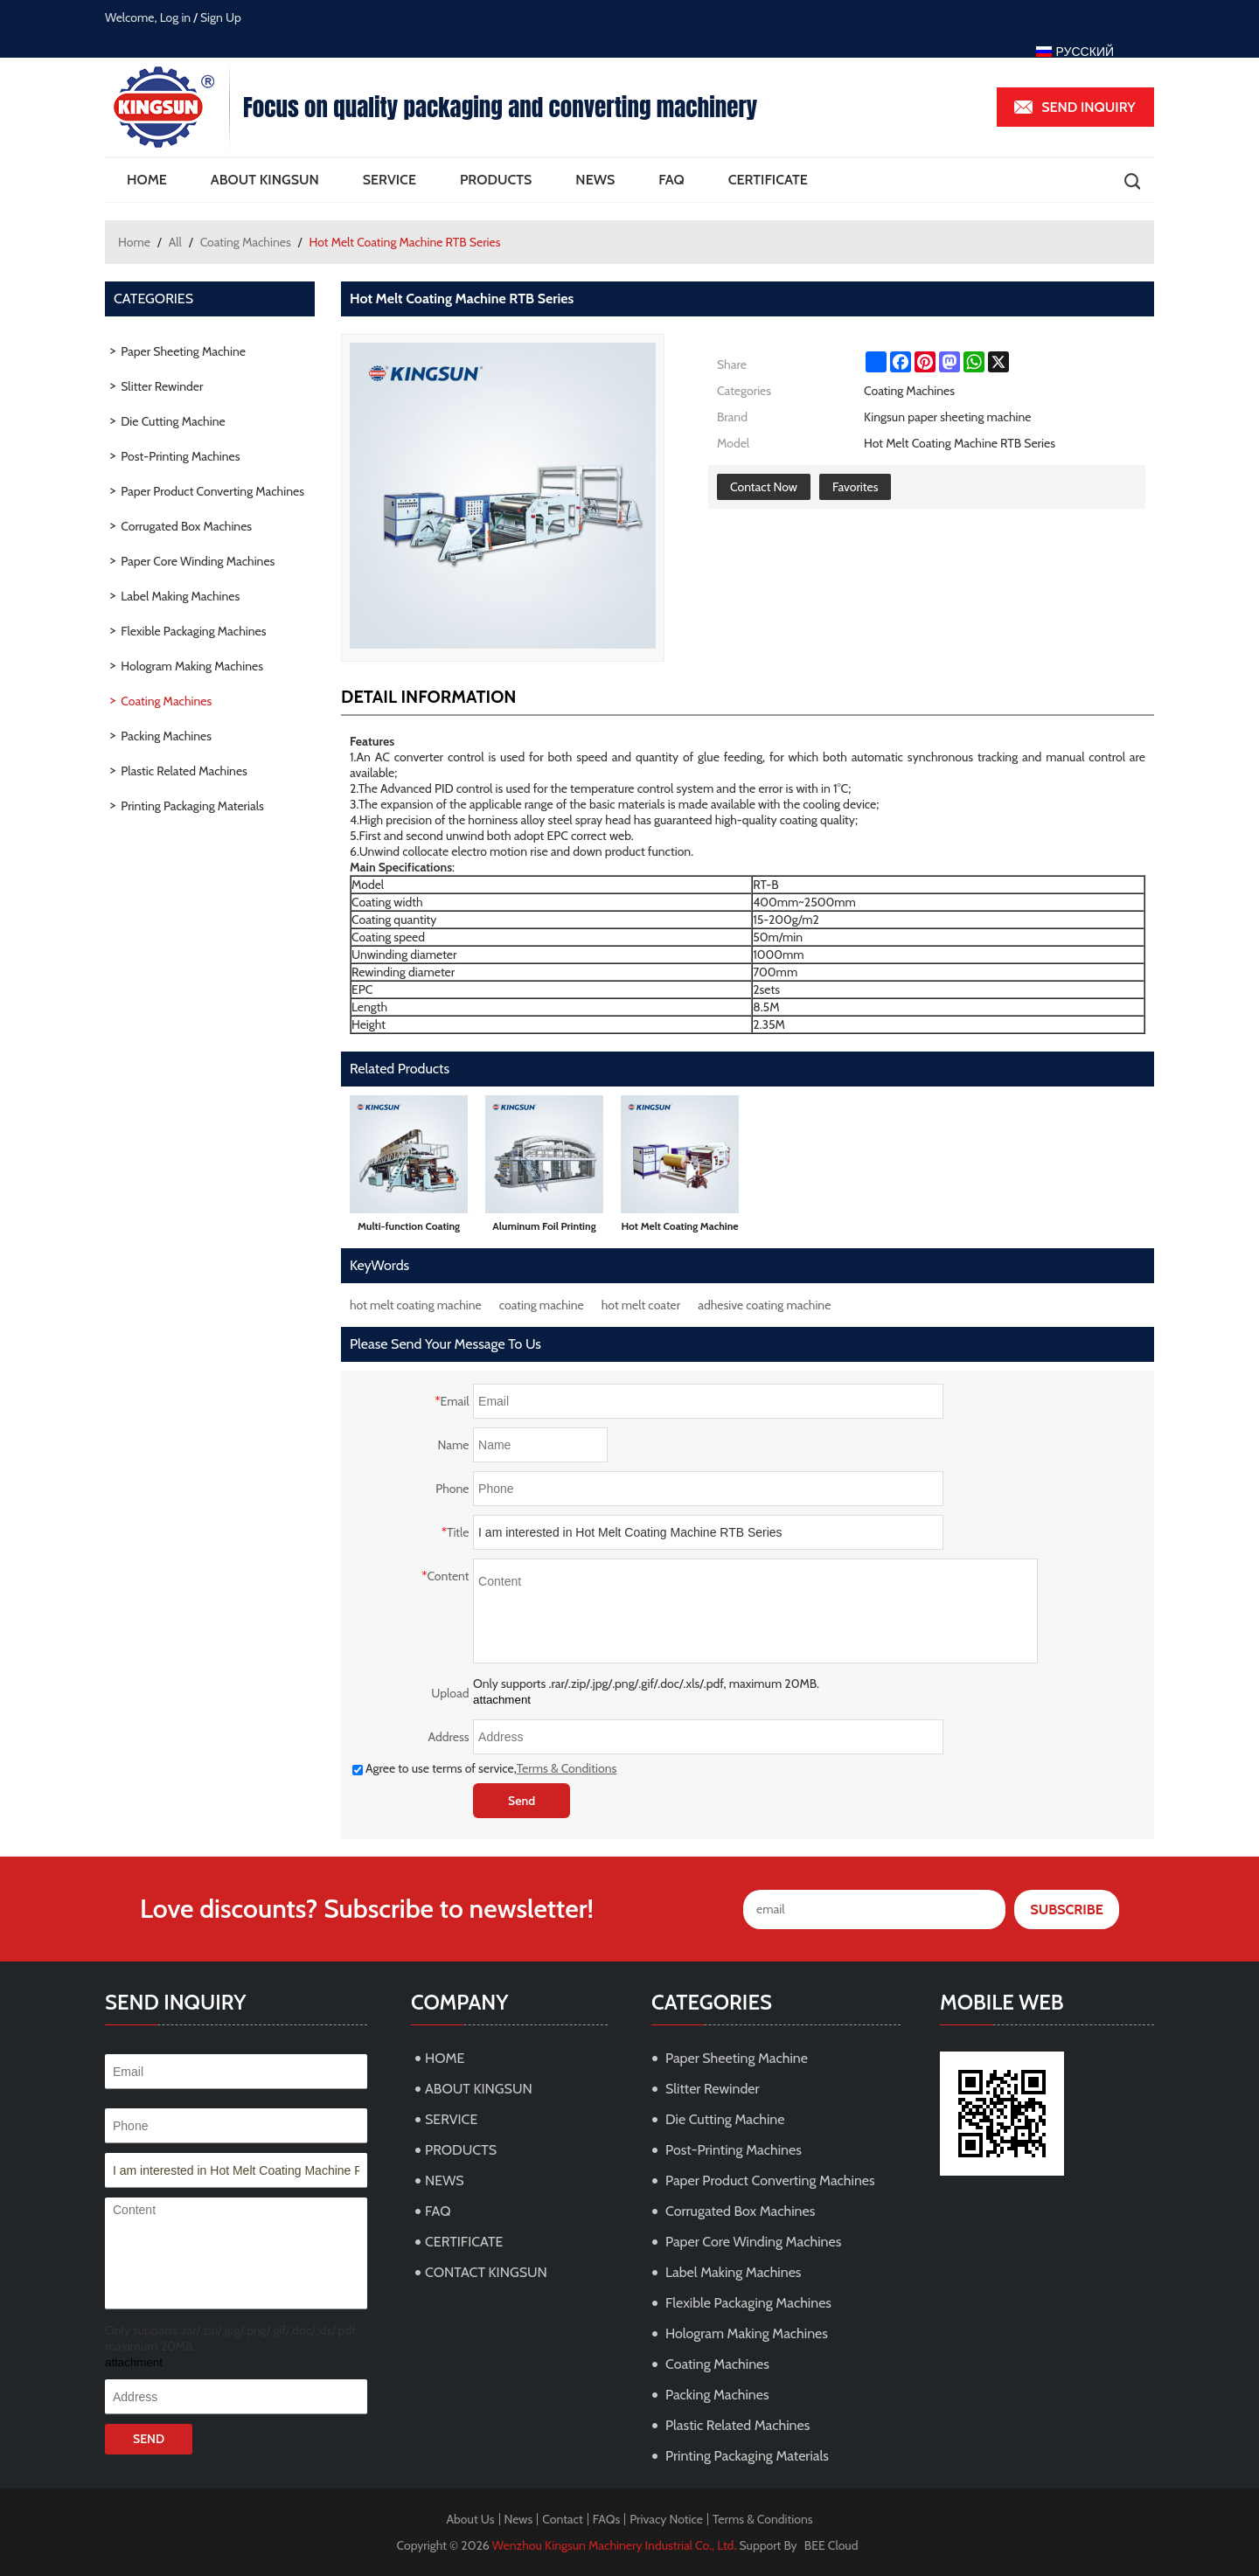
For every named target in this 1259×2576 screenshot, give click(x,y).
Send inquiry (1088, 107)
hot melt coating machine (416, 1305)
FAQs (607, 2519)
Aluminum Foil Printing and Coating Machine (543, 1229)
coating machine (541, 1305)
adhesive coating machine (764, 1305)
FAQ (671, 179)
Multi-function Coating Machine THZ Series (409, 1229)
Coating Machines (245, 242)
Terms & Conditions (567, 1768)
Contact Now (763, 487)
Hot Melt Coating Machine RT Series (679, 1229)
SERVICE (389, 179)
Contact (562, 2519)
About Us (470, 2519)
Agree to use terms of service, (484, 1768)
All (175, 242)
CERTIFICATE (768, 179)
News (518, 2519)
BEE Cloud (831, 2545)
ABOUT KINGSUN (265, 179)
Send (521, 1801)
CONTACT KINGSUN (486, 2272)
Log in (175, 17)
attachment (502, 1699)
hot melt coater (641, 1305)
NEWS (595, 179)
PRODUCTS (496, 179)
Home (134, 242)
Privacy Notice (666, 2519)
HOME (147, 179)
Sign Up (220, 17)
